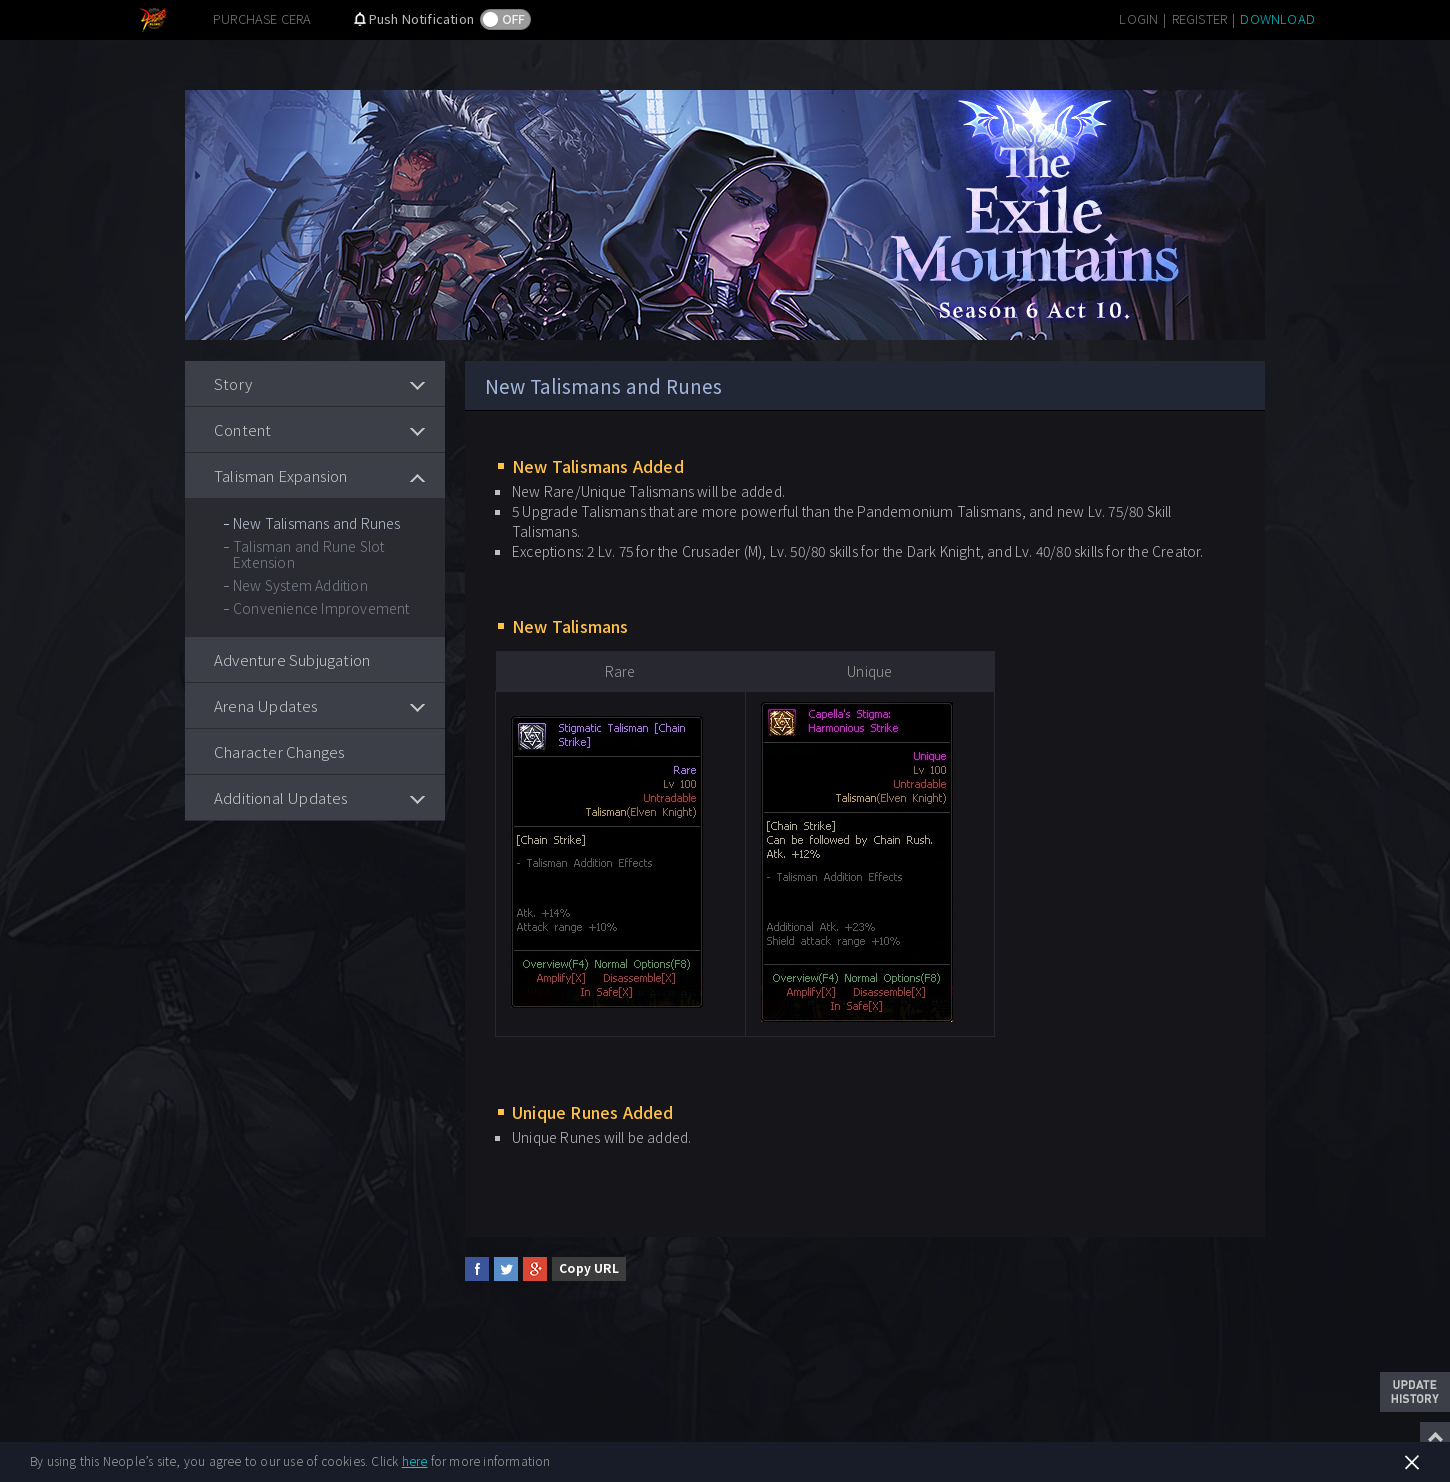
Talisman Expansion (281, 475)
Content (242, 429)
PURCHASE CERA (262, 18)
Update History (1415, 1392)
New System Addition (300, 585)
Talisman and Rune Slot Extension (308, 554)
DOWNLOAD (1277, 18)
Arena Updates (266, 705)
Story (233, 383)
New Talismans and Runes (317, 523)
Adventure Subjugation (292, 659)
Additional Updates (281, 797)
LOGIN (1138, 18)
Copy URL (589, 1267)
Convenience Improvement (321, 608)
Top (1435, 1437)
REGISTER (1200, 18)
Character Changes (279, 751)
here (415, 1460)
